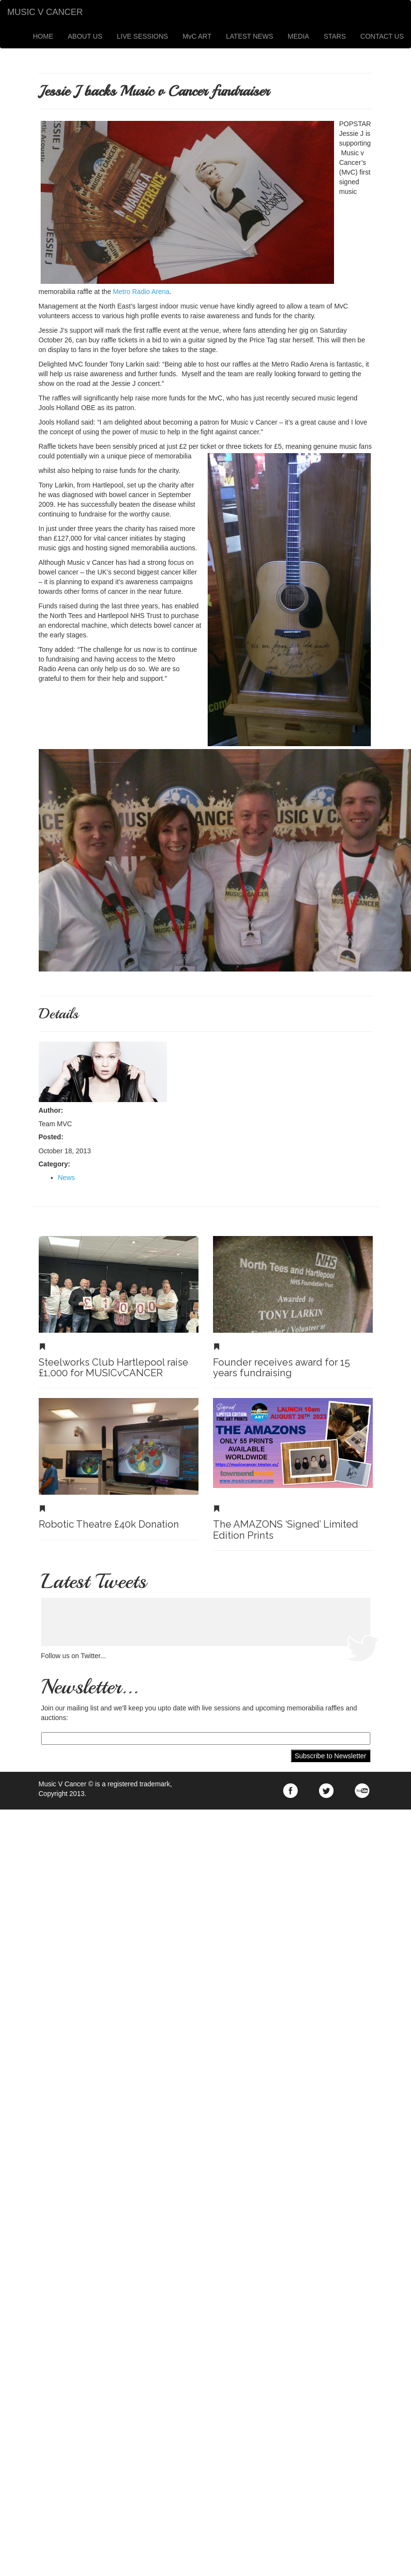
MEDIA (298, 36)
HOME (43, 36)
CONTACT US (382, 36)
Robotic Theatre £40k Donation (109, 1524)
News (66, 1177)
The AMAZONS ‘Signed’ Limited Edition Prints (285, 1529)
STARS (335, 36)
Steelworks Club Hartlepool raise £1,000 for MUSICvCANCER (113, 1367)
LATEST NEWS (250, 36)
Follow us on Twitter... (73, 1656)
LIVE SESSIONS (142, 36)
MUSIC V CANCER (45, 12)
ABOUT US (85, 36)
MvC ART (197, 36)
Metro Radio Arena (140, 291)
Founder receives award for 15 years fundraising (281, 1367)
